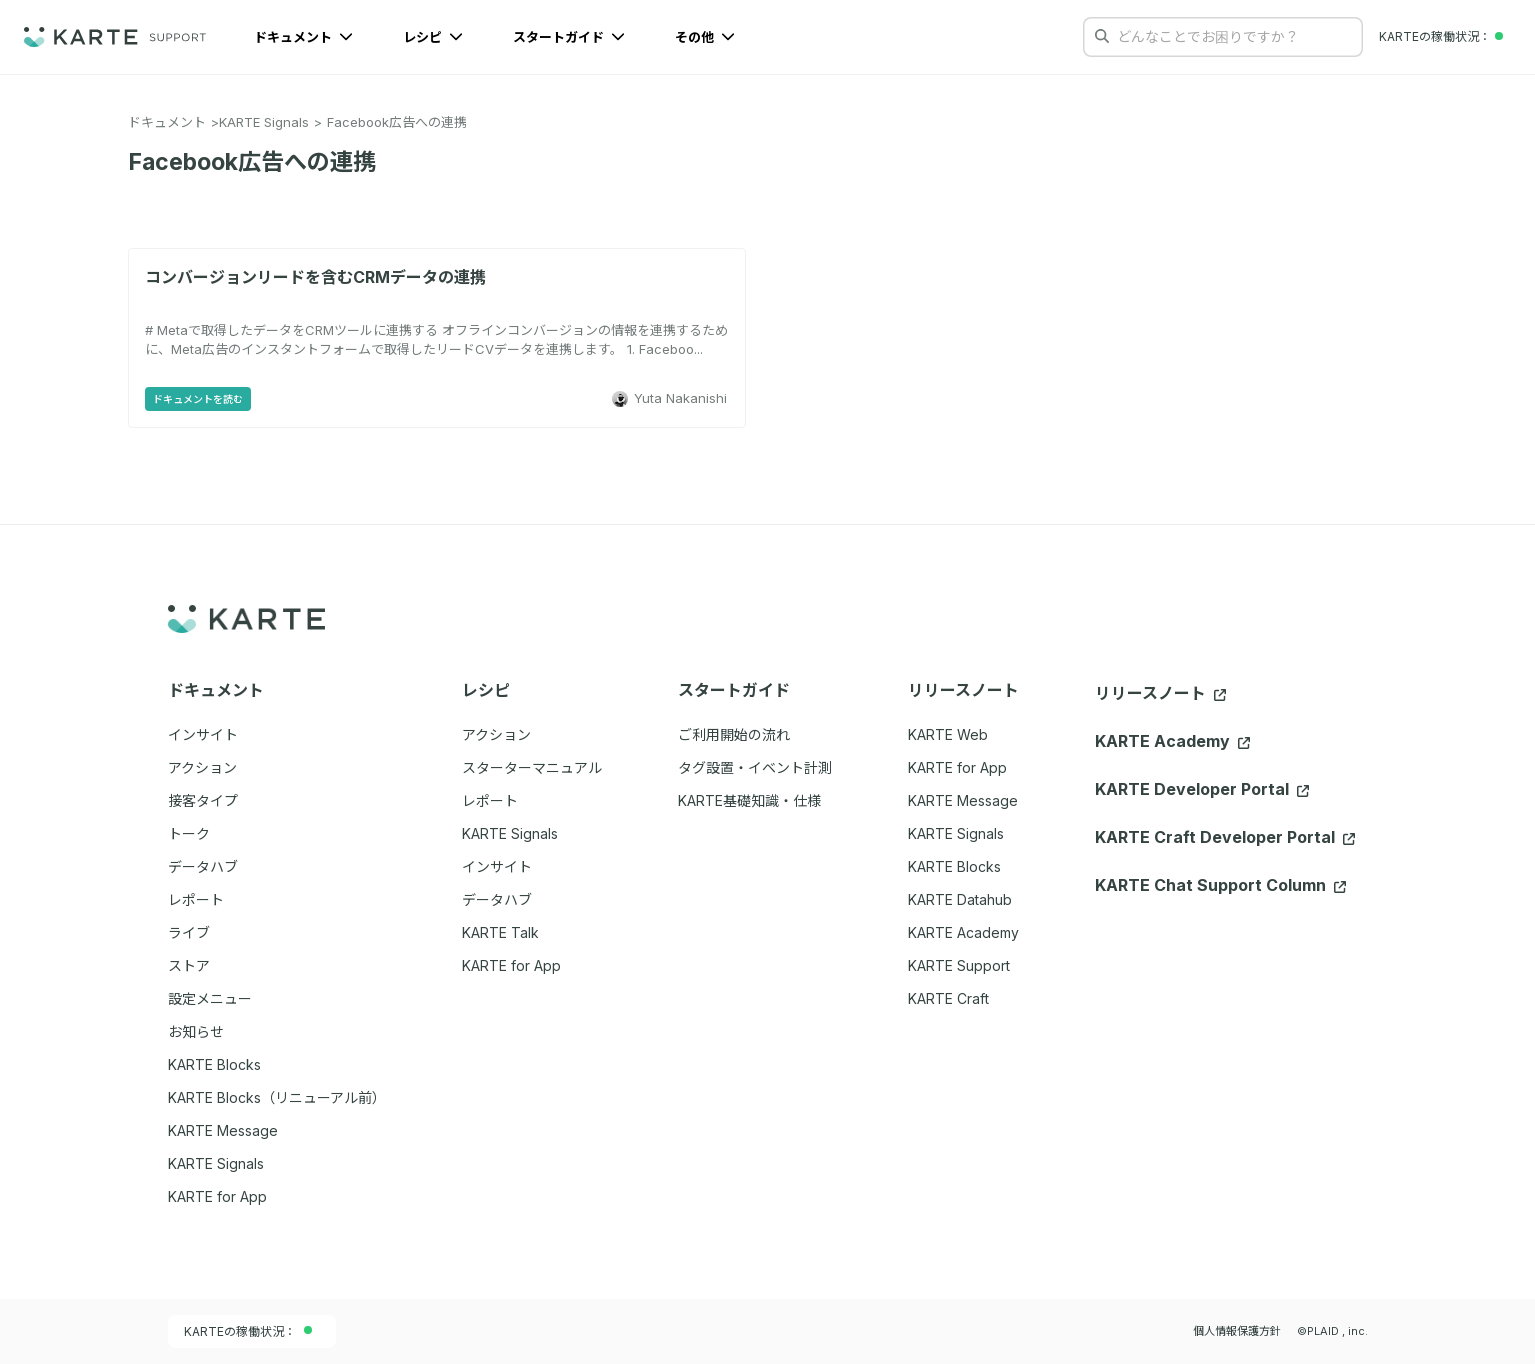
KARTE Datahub (960, 899)
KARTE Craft (948, 998)
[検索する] (1102, 36)
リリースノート (1160, 693)
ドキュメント (303, 37)
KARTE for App (957, 767)
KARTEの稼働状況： (248, 1331)
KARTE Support (959, 965)
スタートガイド (569, 37)
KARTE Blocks (954, 866)
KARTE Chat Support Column (1220, 885)
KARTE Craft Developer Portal (1225, 837)
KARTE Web (948, 734)
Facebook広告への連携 (397, 122)
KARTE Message (963, 800)
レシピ (433, 37)
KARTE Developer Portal (1202, 789)
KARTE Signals (264, 122)
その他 (705, 37)
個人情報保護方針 (1237, 1331)
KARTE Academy (963, 932)
